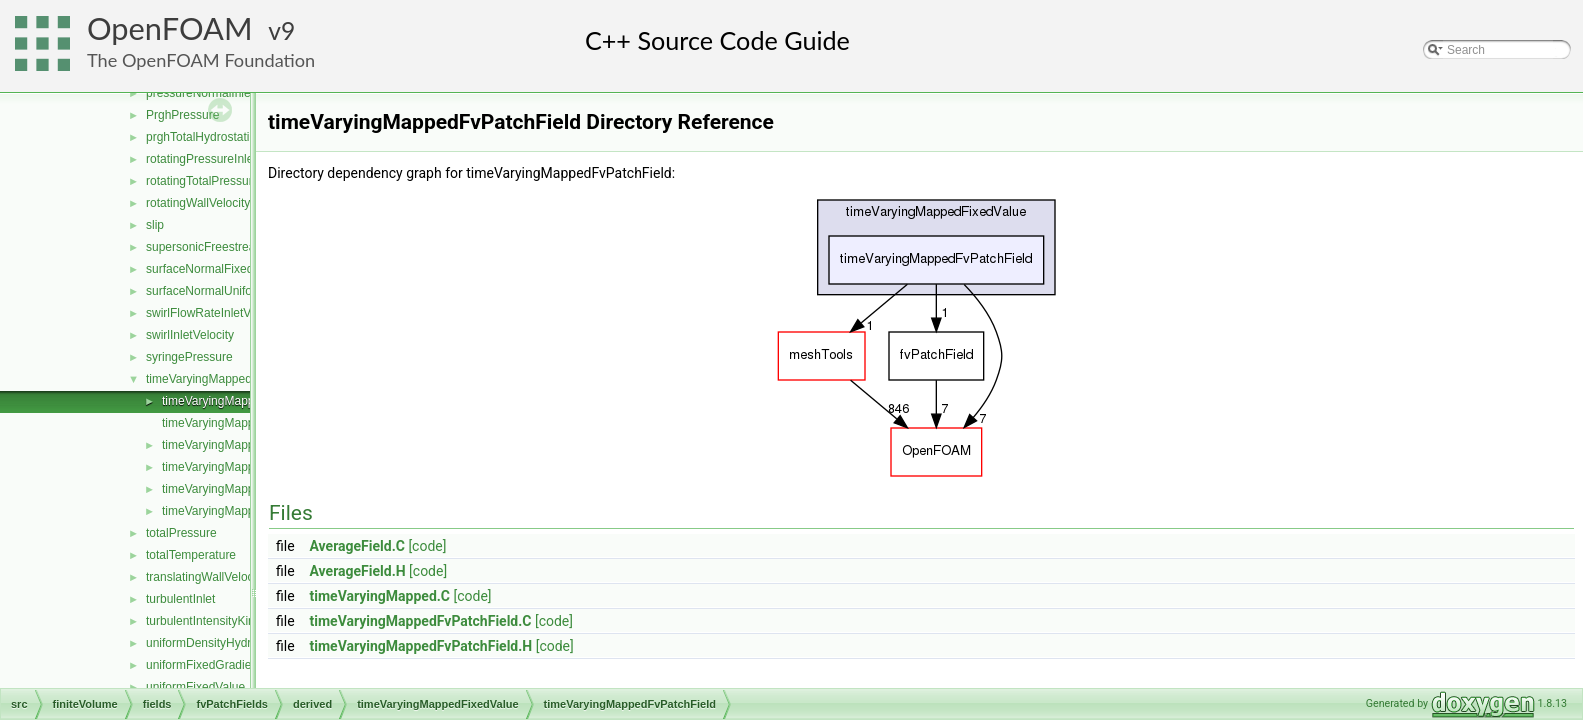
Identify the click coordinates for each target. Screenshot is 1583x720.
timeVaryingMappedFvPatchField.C (421, 621)
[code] (427, 546)
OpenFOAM (170, 28)
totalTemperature (191, 555)
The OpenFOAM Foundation (201, 60)
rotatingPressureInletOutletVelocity (238, 159)
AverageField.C (357, 546)
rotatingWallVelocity (198, 203)
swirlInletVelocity (190, 335)
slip (155, 225)
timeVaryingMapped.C (380, 596)
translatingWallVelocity (206, 577)
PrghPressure (182, 115)
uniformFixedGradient (203, 665)
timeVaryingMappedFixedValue (228, 379)
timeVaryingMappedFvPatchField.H (421, 646)
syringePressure (189, 357)
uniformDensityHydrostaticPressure (240, 643)
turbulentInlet (180, 599)
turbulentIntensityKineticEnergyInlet (240, 621)
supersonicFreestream (205, 247)
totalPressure (181, 533)
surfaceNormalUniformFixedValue (235, 291)
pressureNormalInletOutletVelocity (236, 93)
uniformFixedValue (195, 687)
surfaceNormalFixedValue (214, 269)
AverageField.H (358, 571)
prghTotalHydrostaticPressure (224, 137)
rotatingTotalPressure (202, 181)
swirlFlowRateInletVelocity (215, 313)
